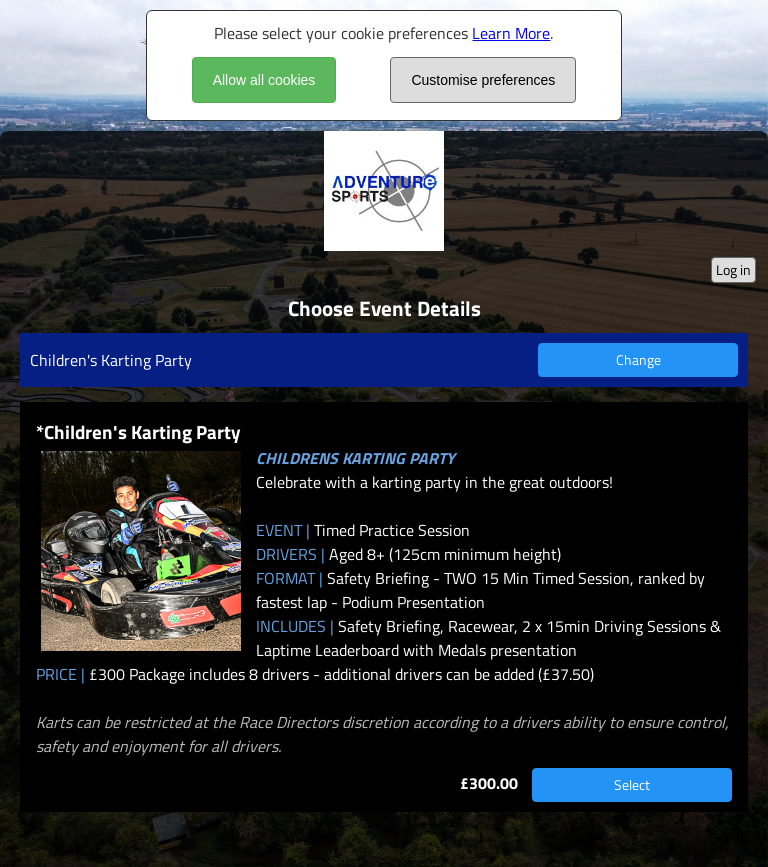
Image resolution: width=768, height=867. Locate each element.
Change (638, 359)
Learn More (511, 33)
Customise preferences (483, 80)
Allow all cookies (264, 80)
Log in (733, 269)
